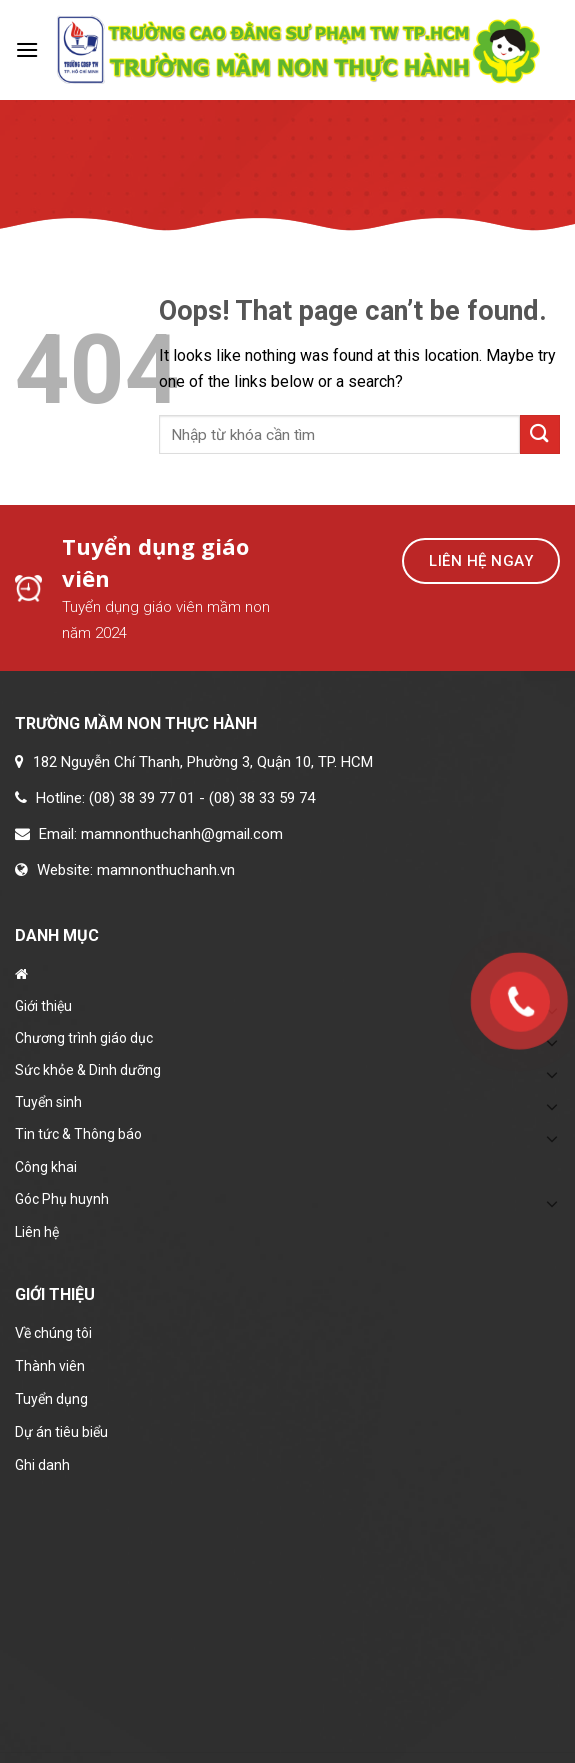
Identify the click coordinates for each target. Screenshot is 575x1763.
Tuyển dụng (51, 1399)
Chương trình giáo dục (84, 1038)
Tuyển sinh (48, 1102)
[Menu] (27, 49)
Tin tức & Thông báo (78, 1134)
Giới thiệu (43, 1006)
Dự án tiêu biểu (61, 1432)
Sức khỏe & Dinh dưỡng (88, 1070)
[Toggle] (552, 1074)
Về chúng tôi (53, 1333)
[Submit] (540, 434)
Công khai (46, 1167)
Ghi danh (42, 1465)
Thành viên (50, 1366)
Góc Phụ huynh (62, 1199)
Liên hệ (37, 1232)
